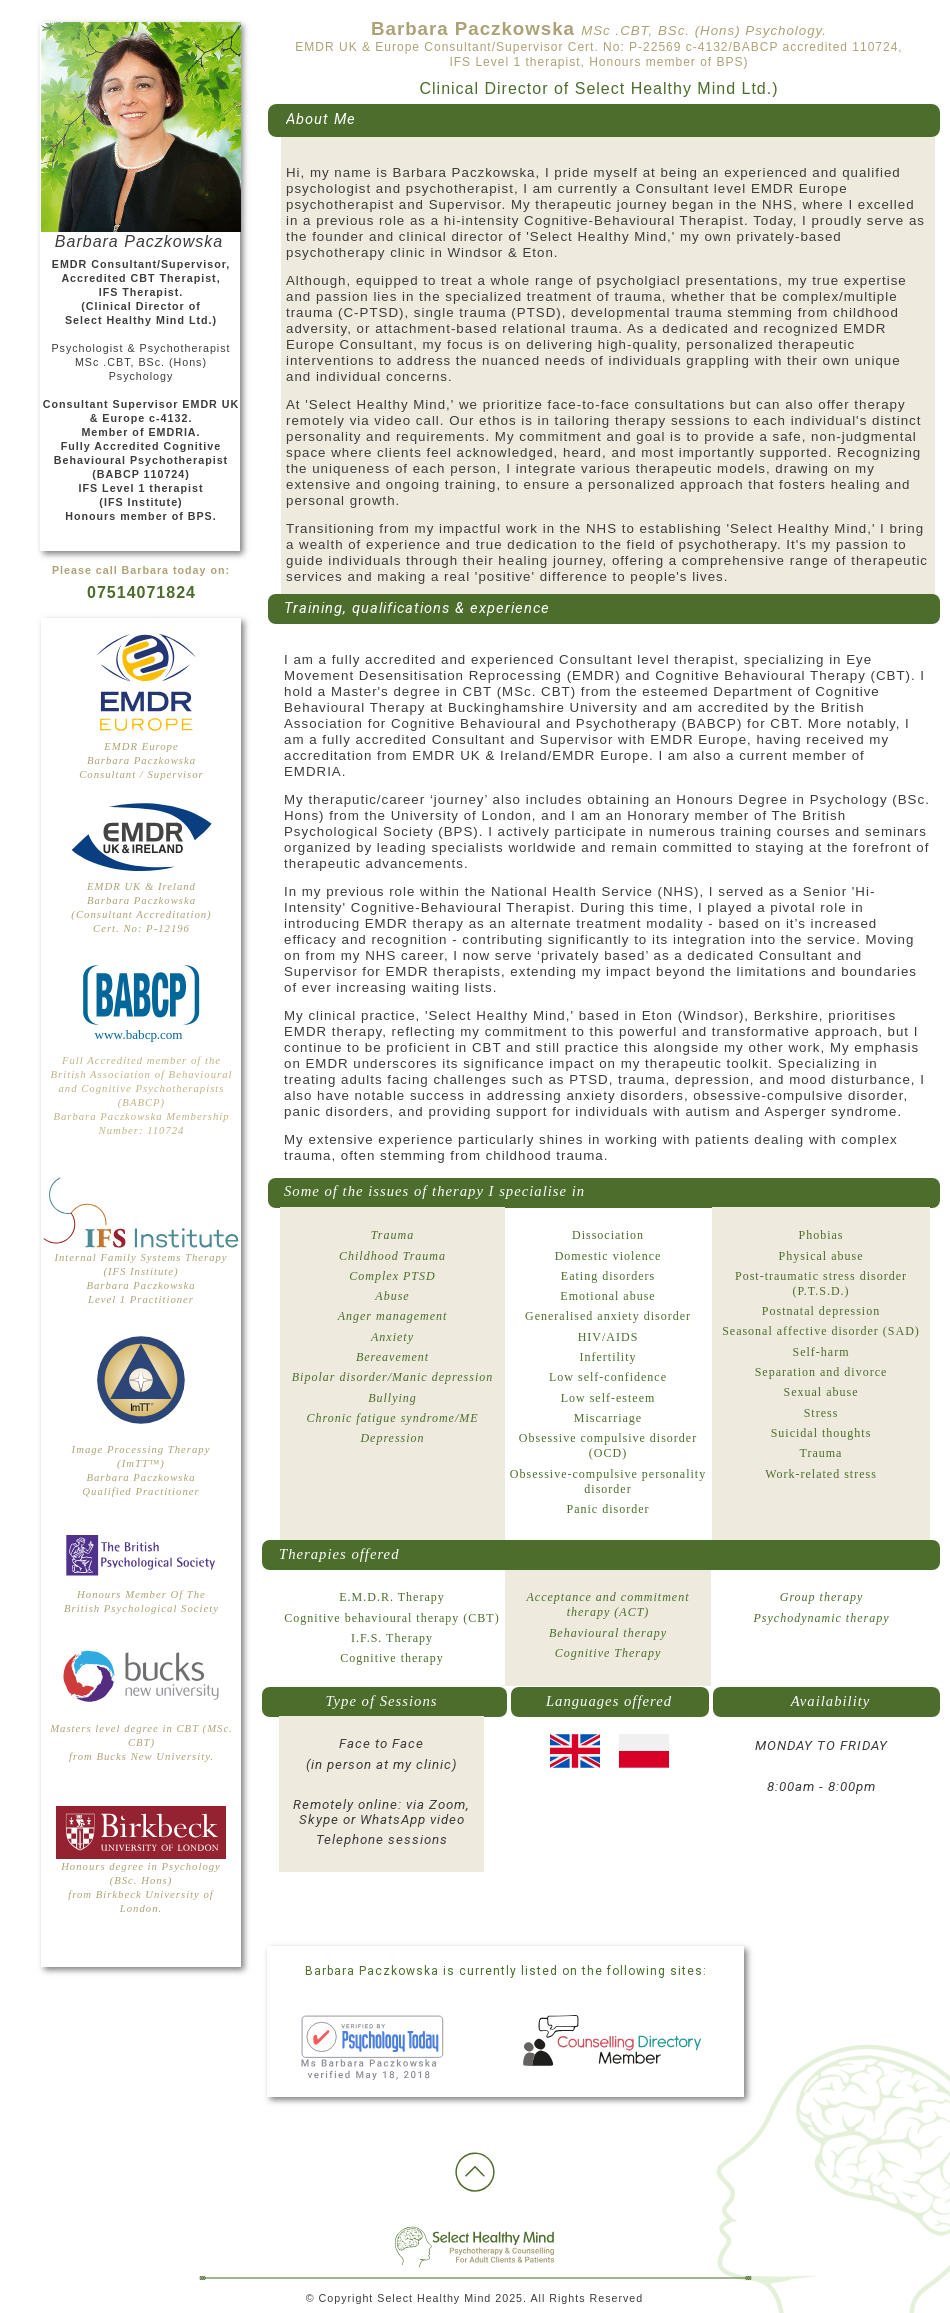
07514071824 (141, 592)
